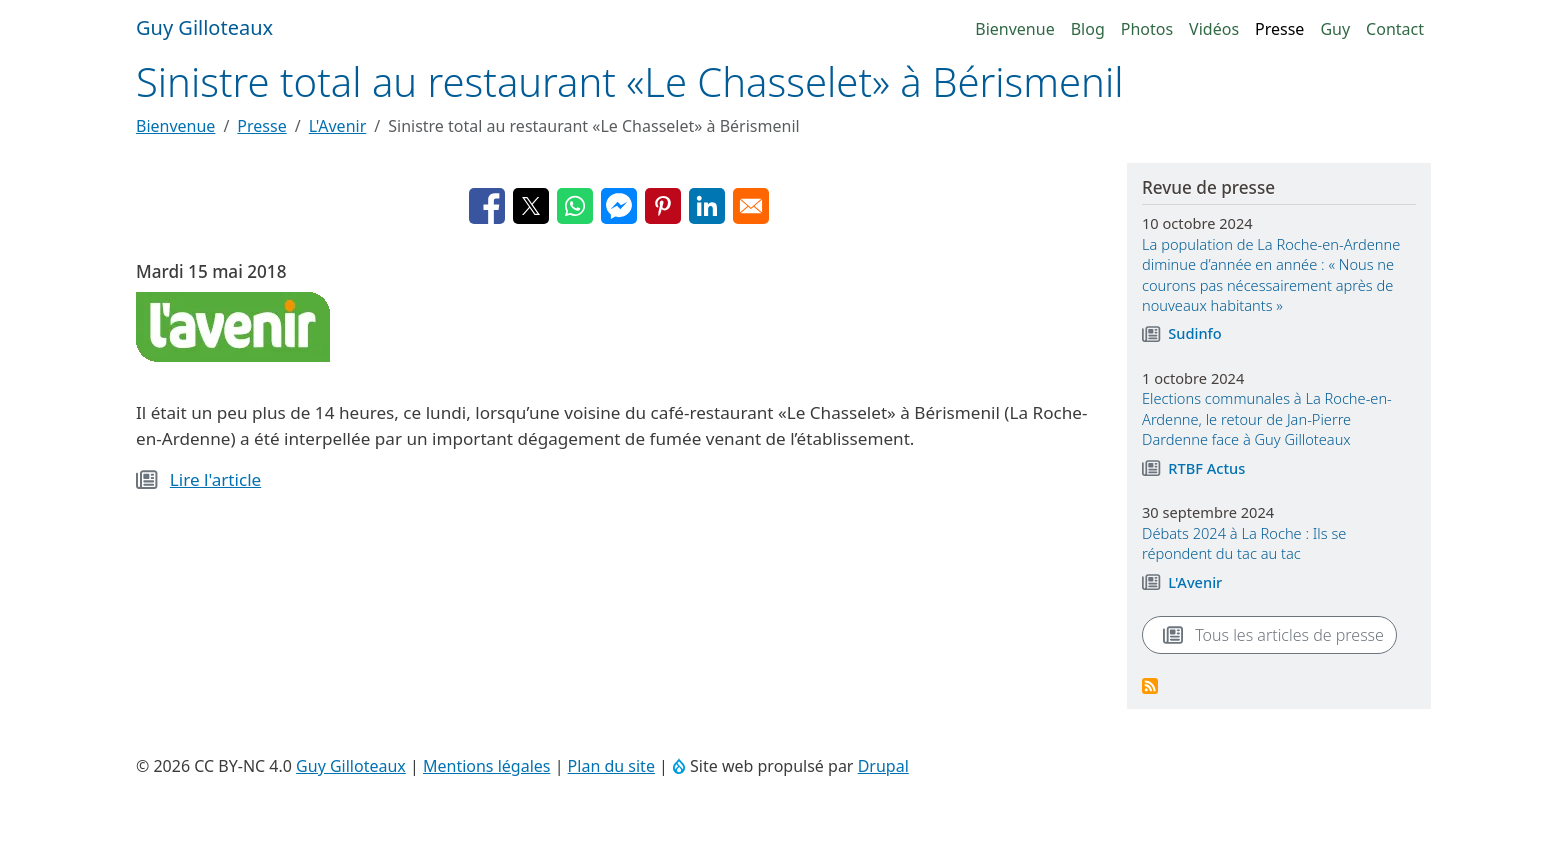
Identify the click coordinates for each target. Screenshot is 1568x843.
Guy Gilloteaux (351, 766)
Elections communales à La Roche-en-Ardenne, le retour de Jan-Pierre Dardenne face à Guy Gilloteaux (1267, 418)
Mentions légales (487, 766)
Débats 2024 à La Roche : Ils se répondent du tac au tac (1244, 543)
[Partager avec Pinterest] (663, 206)
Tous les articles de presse (1269, 635)
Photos (1147, 29)
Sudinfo (1195, 333)
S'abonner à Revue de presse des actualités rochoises (1150, 686)
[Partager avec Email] (751, 206)
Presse (1279, 29)
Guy (1335, 29)
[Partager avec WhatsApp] (575, 206)
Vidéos (1214, 29)
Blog (1088, 29)
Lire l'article (215, 479)
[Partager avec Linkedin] (707, 206)
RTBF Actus (1206, 468)
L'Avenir (338, 126)
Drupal (883, 766)
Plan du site (611, 766)
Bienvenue (1014, 29)
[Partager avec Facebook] (487, 206)
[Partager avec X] (531, 206)
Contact (1395, 29)
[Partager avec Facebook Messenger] (619, 206)
